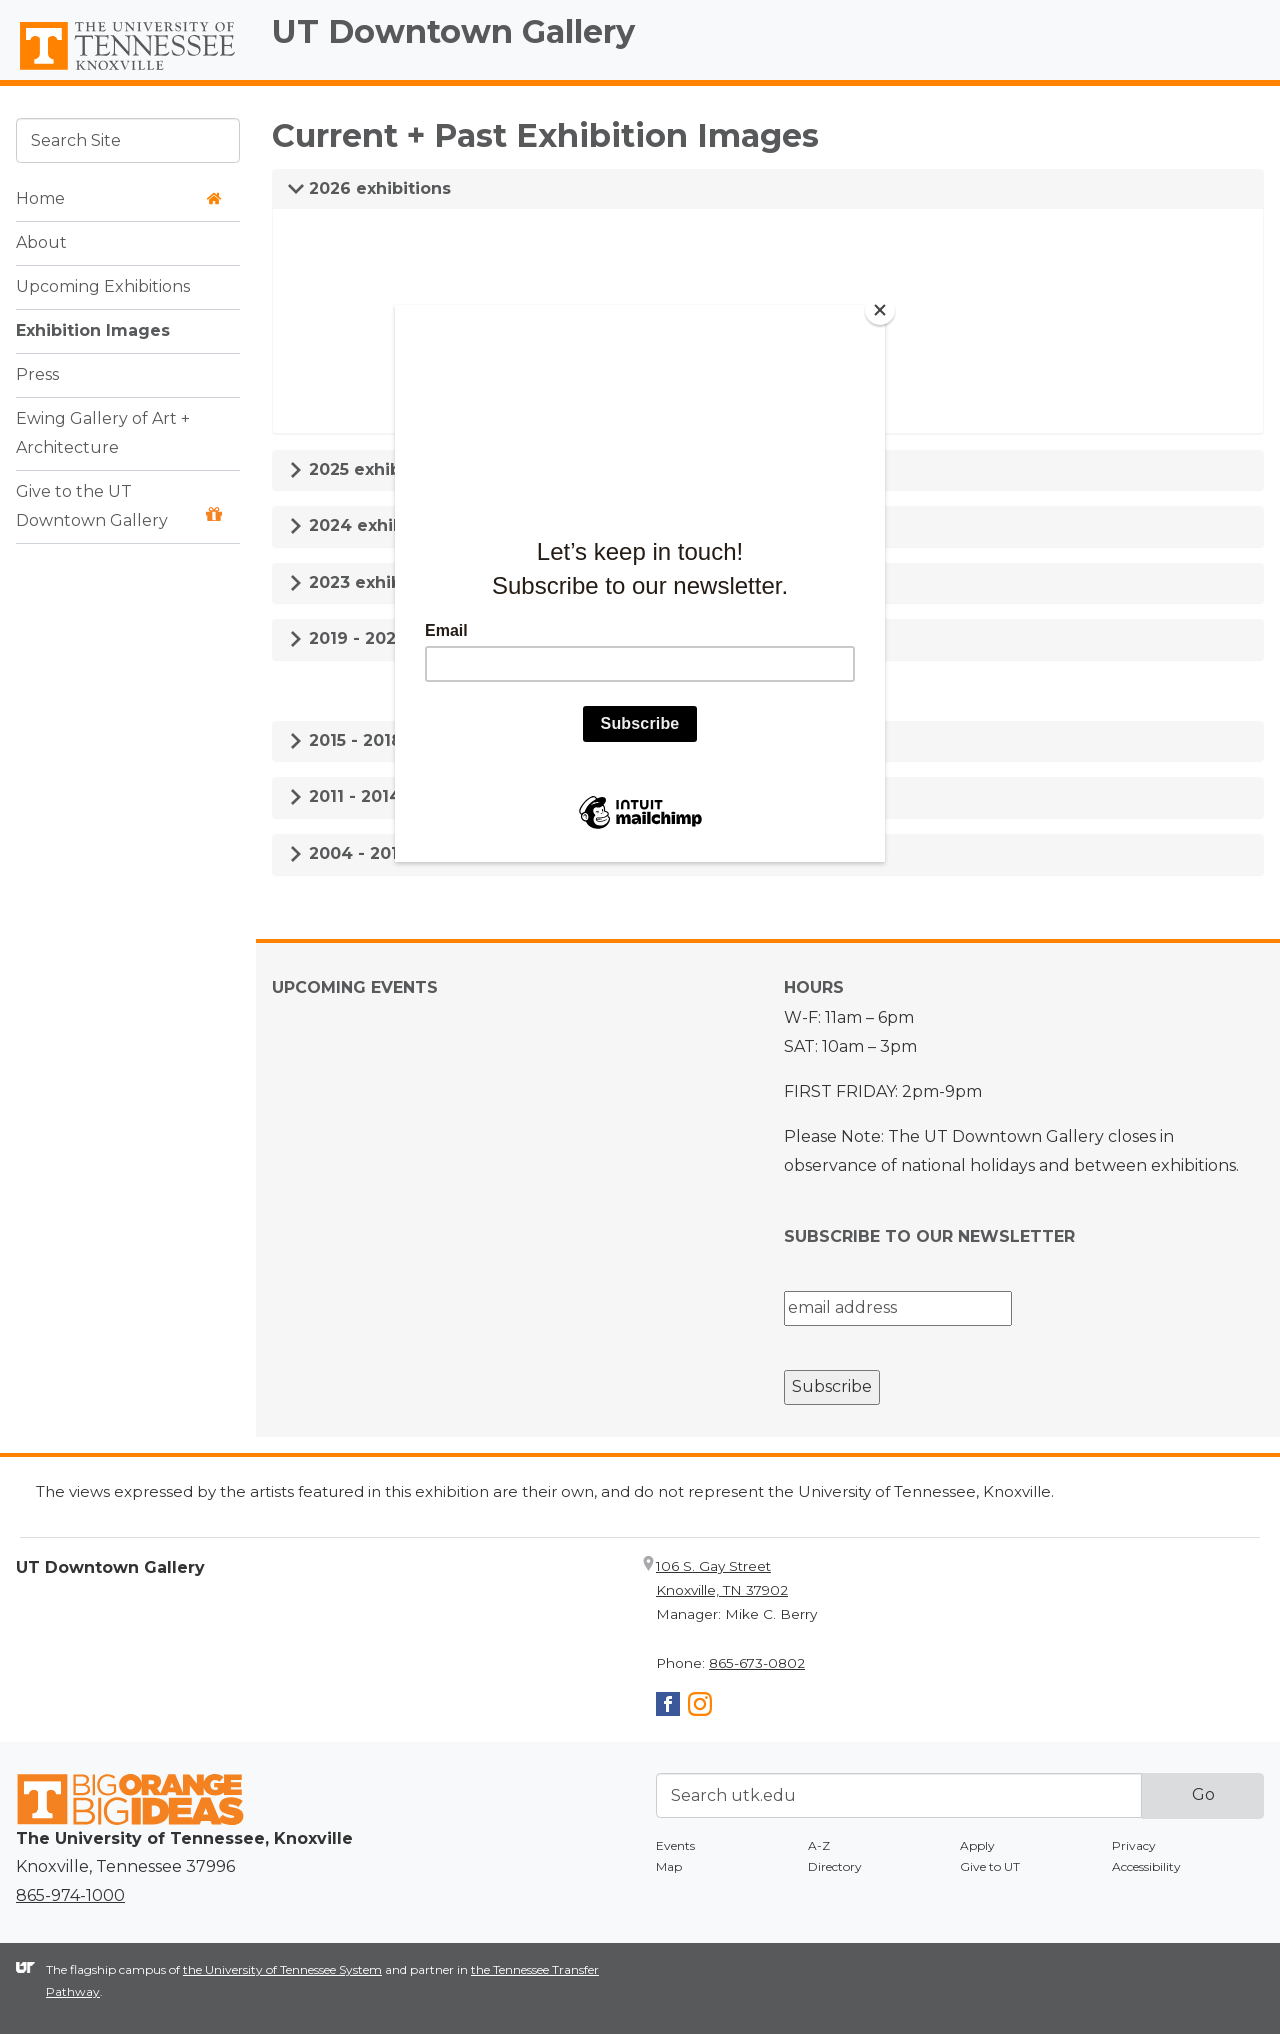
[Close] (880, 310)
